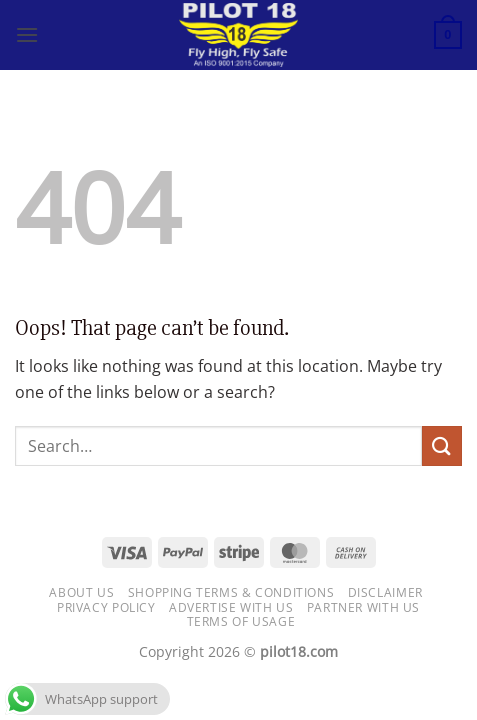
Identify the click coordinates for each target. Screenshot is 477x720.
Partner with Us (363, 607)
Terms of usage (241, 621)
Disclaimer (385, 592)
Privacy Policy (106, 607)
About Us (81, 592)
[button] (27, 34)
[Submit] (442, 445)
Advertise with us (231, 607)
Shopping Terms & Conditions (231, 592)
